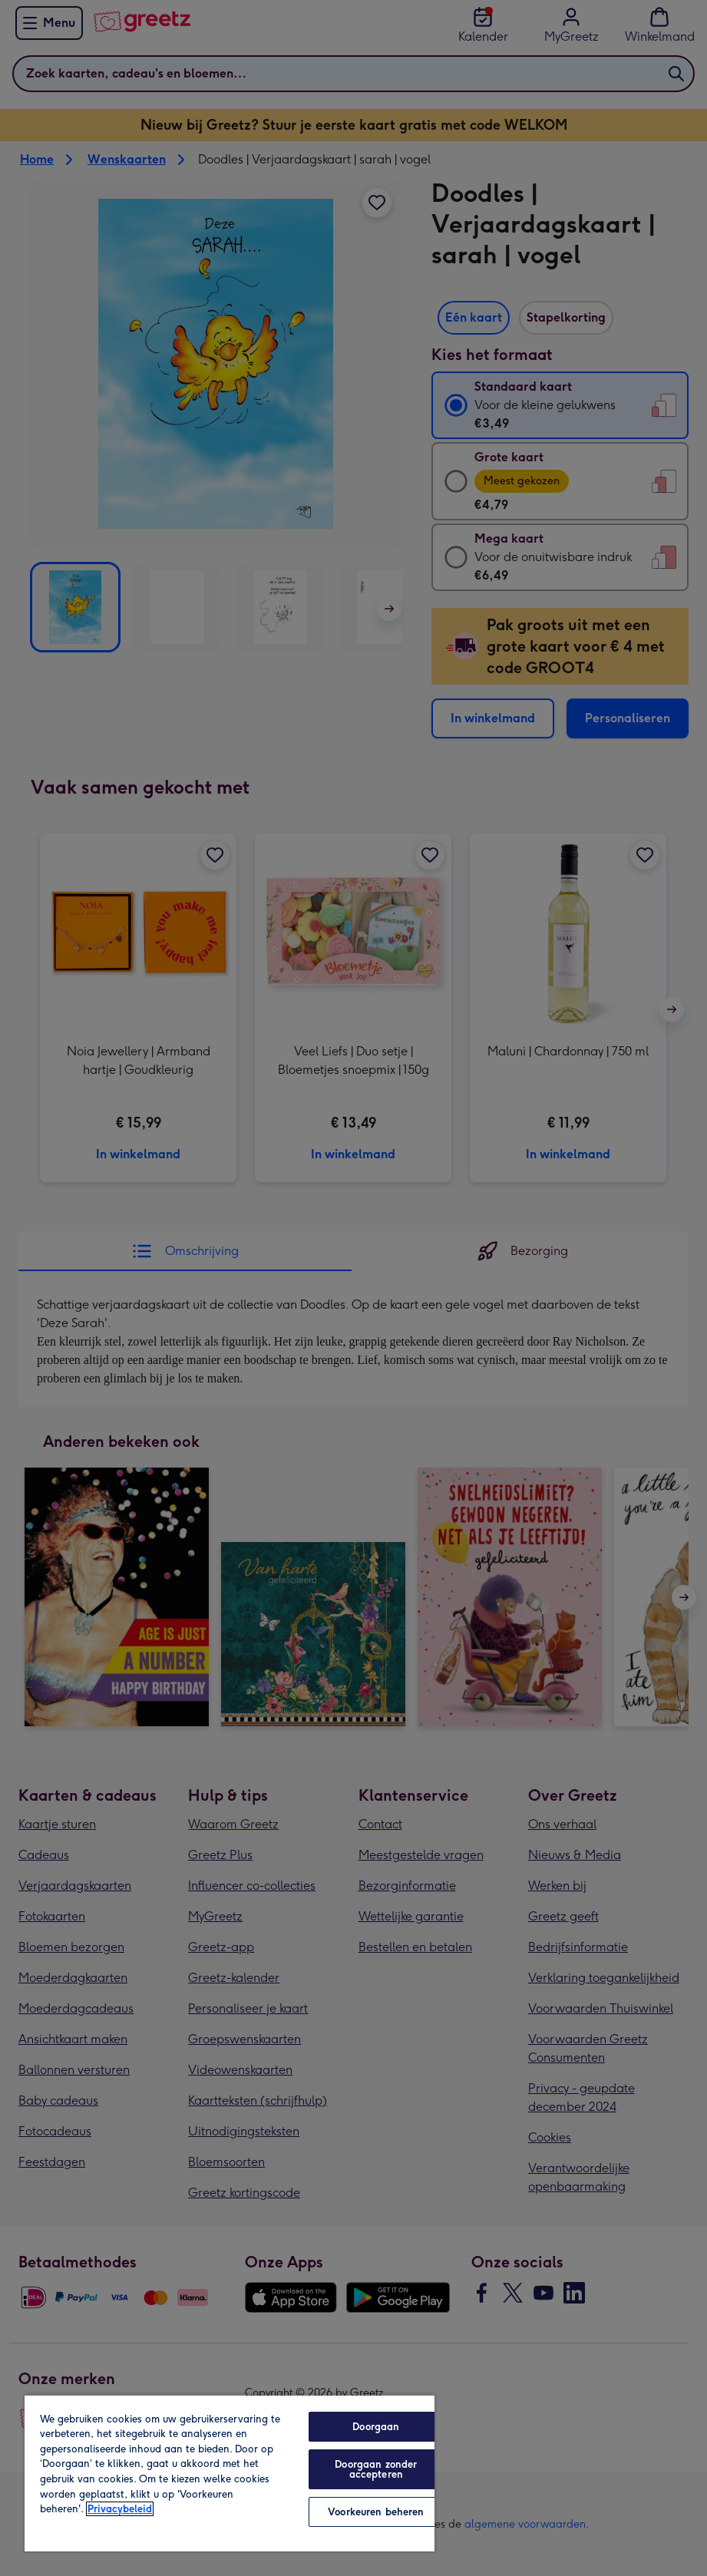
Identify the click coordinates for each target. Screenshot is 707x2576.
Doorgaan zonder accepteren (376, 2469)
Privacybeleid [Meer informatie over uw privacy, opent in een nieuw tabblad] (120, 2509)
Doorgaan (375, 2426)
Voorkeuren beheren (376, 2512)
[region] (229, 2472)
